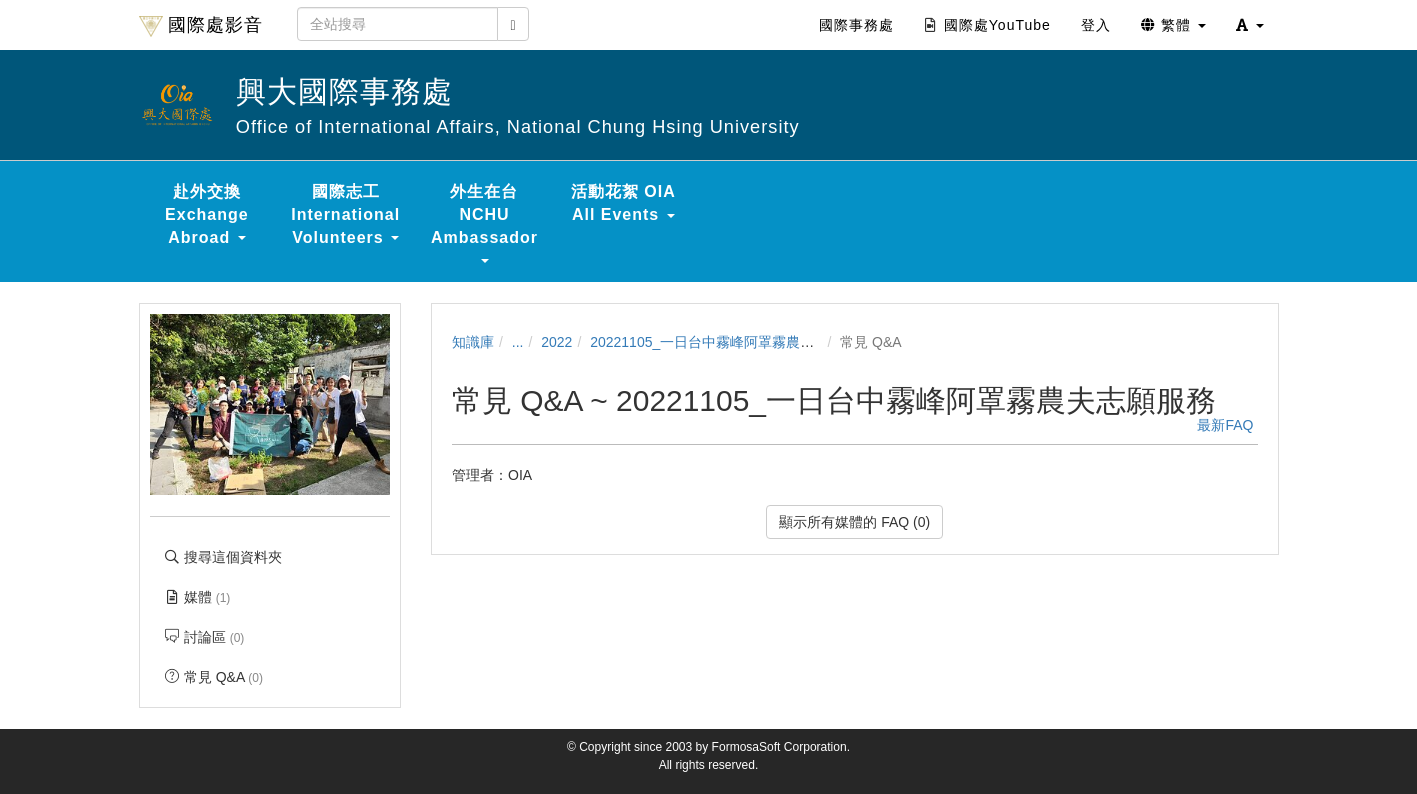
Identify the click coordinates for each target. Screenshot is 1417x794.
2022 (556, 342)
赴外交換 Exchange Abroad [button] (207, 214)
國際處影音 (201, 26)
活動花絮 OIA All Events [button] (623, 203)
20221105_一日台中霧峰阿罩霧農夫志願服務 (730, 342)
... (518, 342)
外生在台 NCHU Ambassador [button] (484, 223)
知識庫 (473, 342)
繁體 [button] (1173, 25)
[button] (1250, 25)
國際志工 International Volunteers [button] (345, 214)
